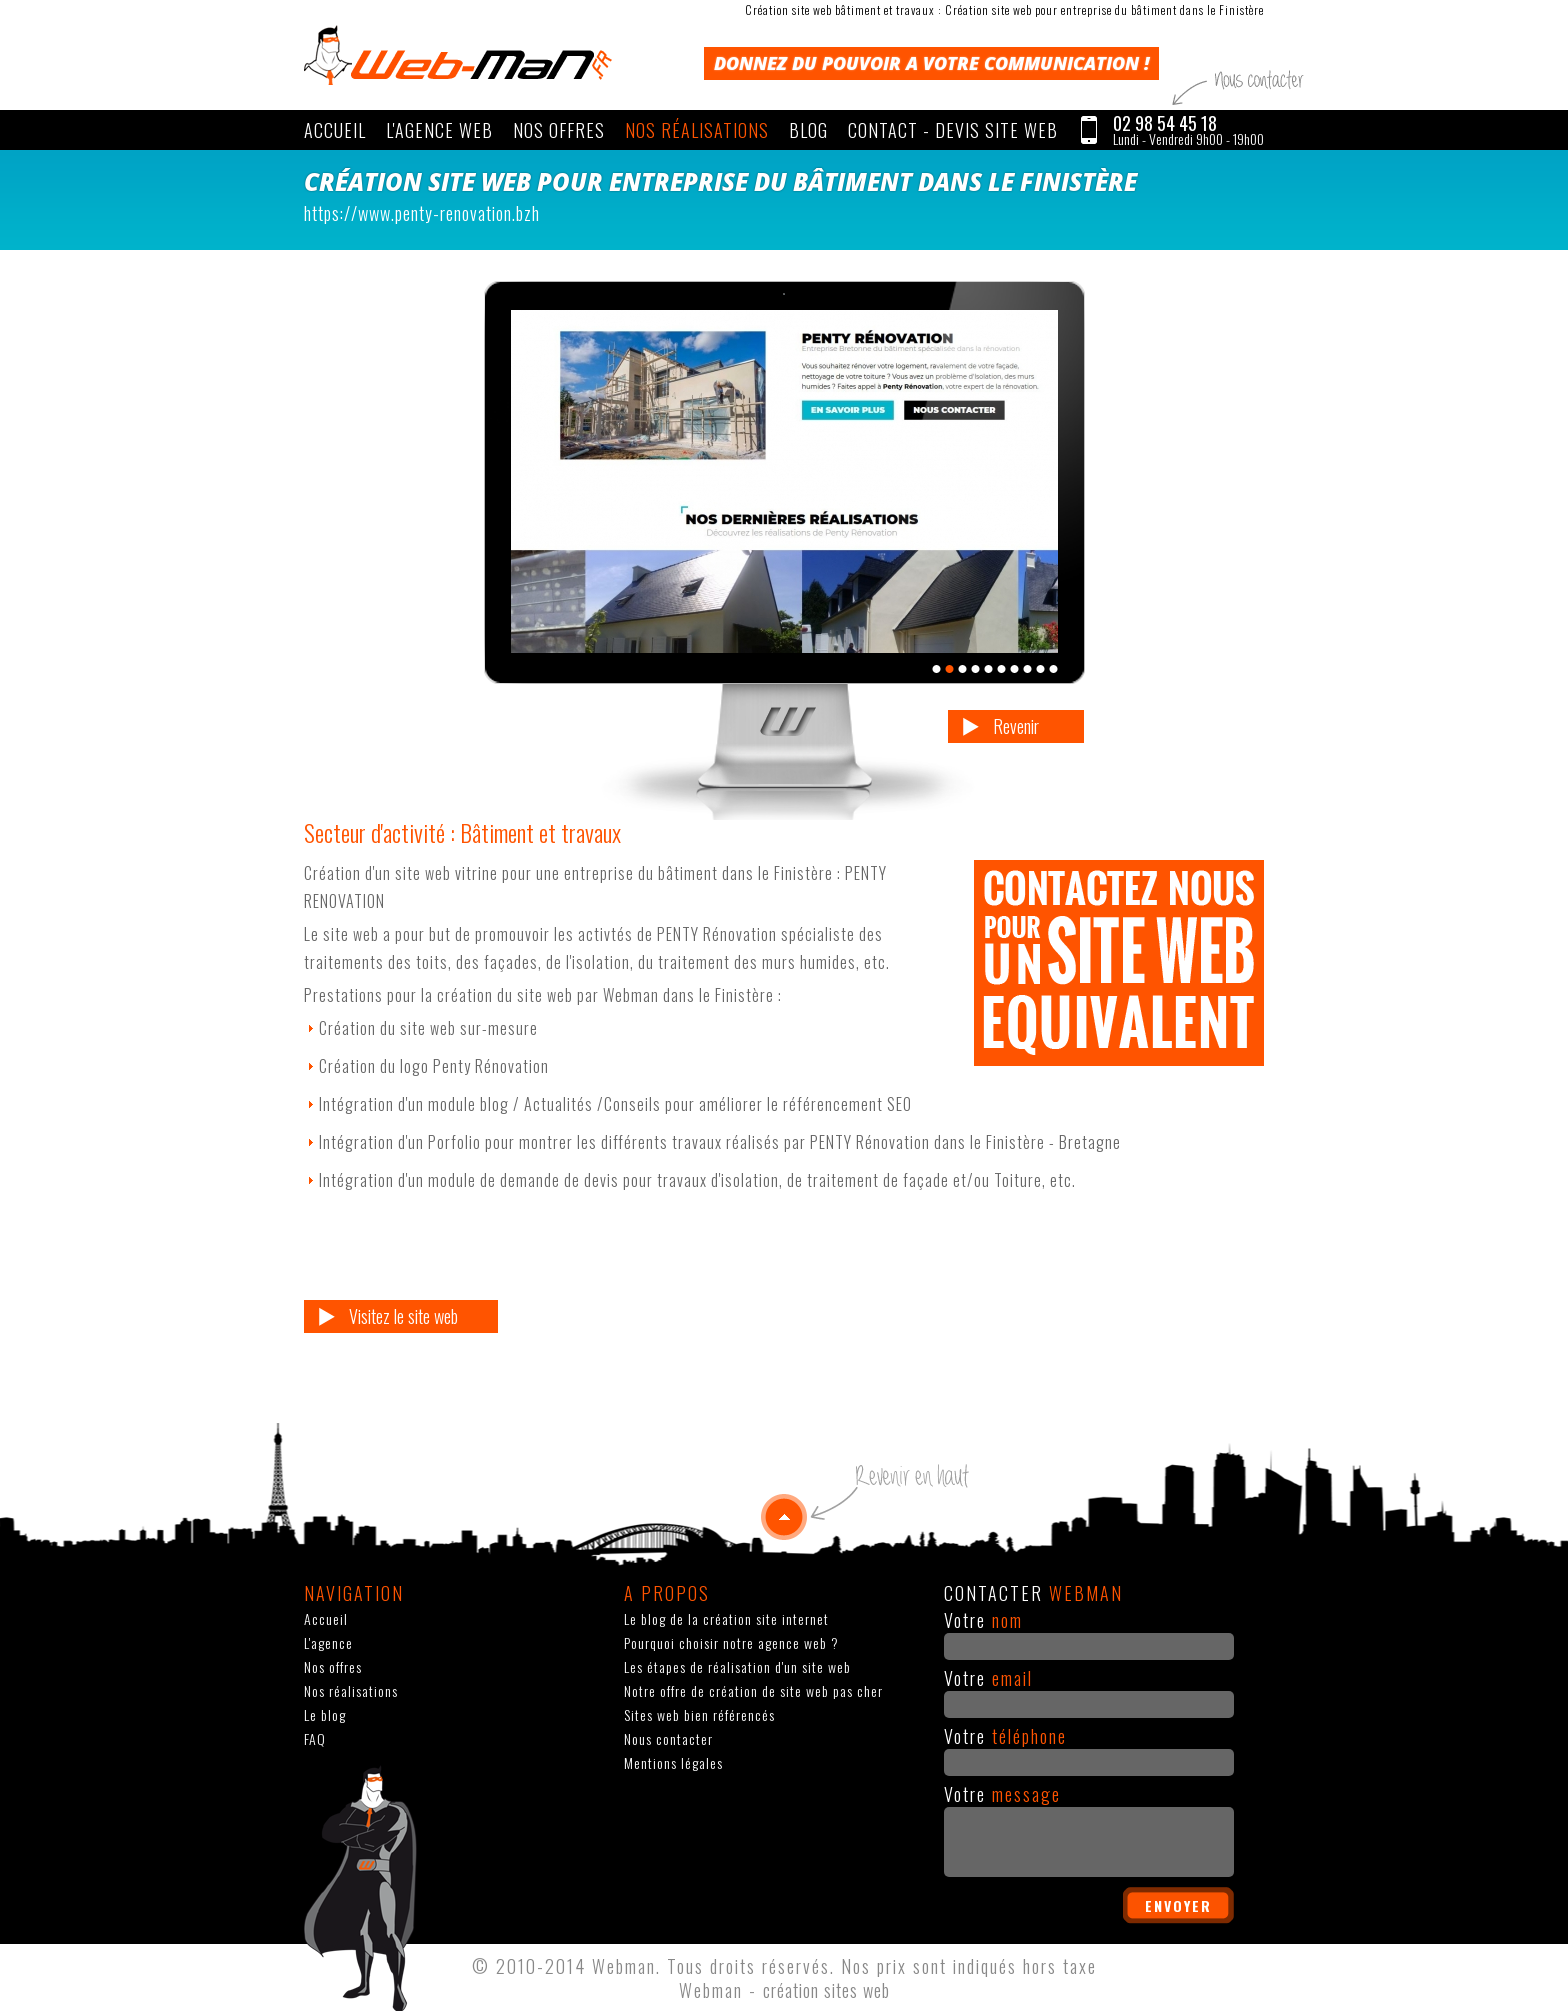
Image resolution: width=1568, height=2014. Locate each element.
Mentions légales (673, 1762)
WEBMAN (458, 55)
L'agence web (439, 130)
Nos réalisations (697, 130)
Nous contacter (668, 1738)
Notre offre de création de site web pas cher (753, 1690)
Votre (983, 1620)
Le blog (325, 1714)
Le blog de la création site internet (726, 1618)
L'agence (328, 1642)
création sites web (826, 1990)
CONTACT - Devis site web (953, 130)
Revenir (1016, 726)
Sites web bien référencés (699, 1714)
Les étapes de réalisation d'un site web (737, 1666)
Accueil (335, 130)
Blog (808, 130)
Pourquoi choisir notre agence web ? (731, 1642)
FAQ (315, 1738)
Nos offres (559, 130)
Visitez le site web (403, 1316)
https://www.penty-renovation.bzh (422, 213)
